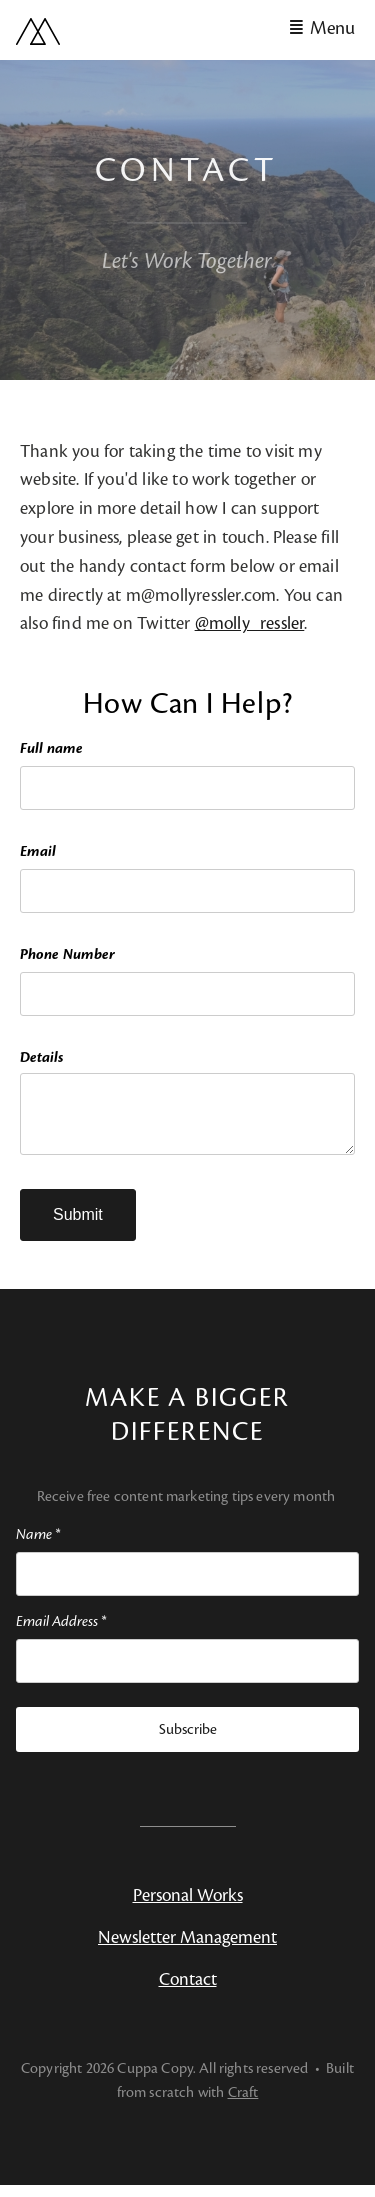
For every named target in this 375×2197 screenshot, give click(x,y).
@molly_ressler (250, 623)
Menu (332, 28)
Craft (243, 2104)
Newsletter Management (187, 1949)
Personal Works (188, 1907)
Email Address (61, 1633)
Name (38, 1546)
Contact (188, 1991)
